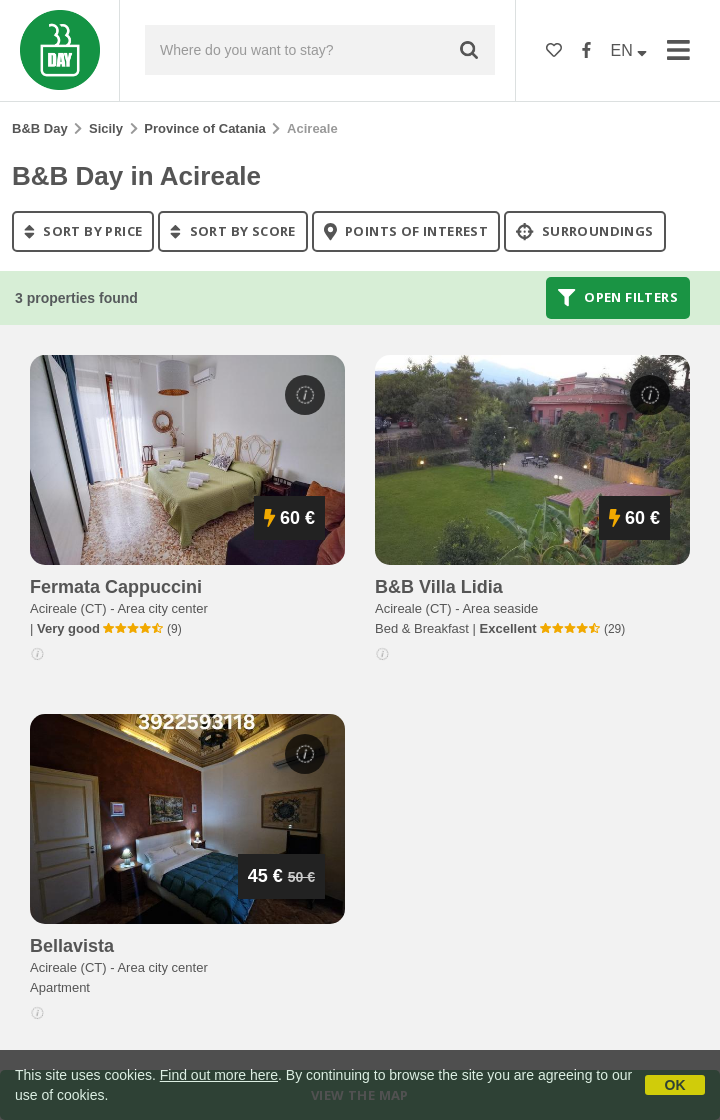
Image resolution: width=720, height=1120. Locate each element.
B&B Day (40, 128)
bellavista (72, 946)
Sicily (106, 128)
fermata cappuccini (116, 587)
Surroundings (585, 231)
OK (675, 1085)
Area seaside (500, 608)
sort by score (232, 231)
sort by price (83, 231)
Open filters (618, 298)
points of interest (406, 231)
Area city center (162, 608)
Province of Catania (204, 128)
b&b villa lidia (439, 587)
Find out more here (219, 1075)
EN (629, 50)
